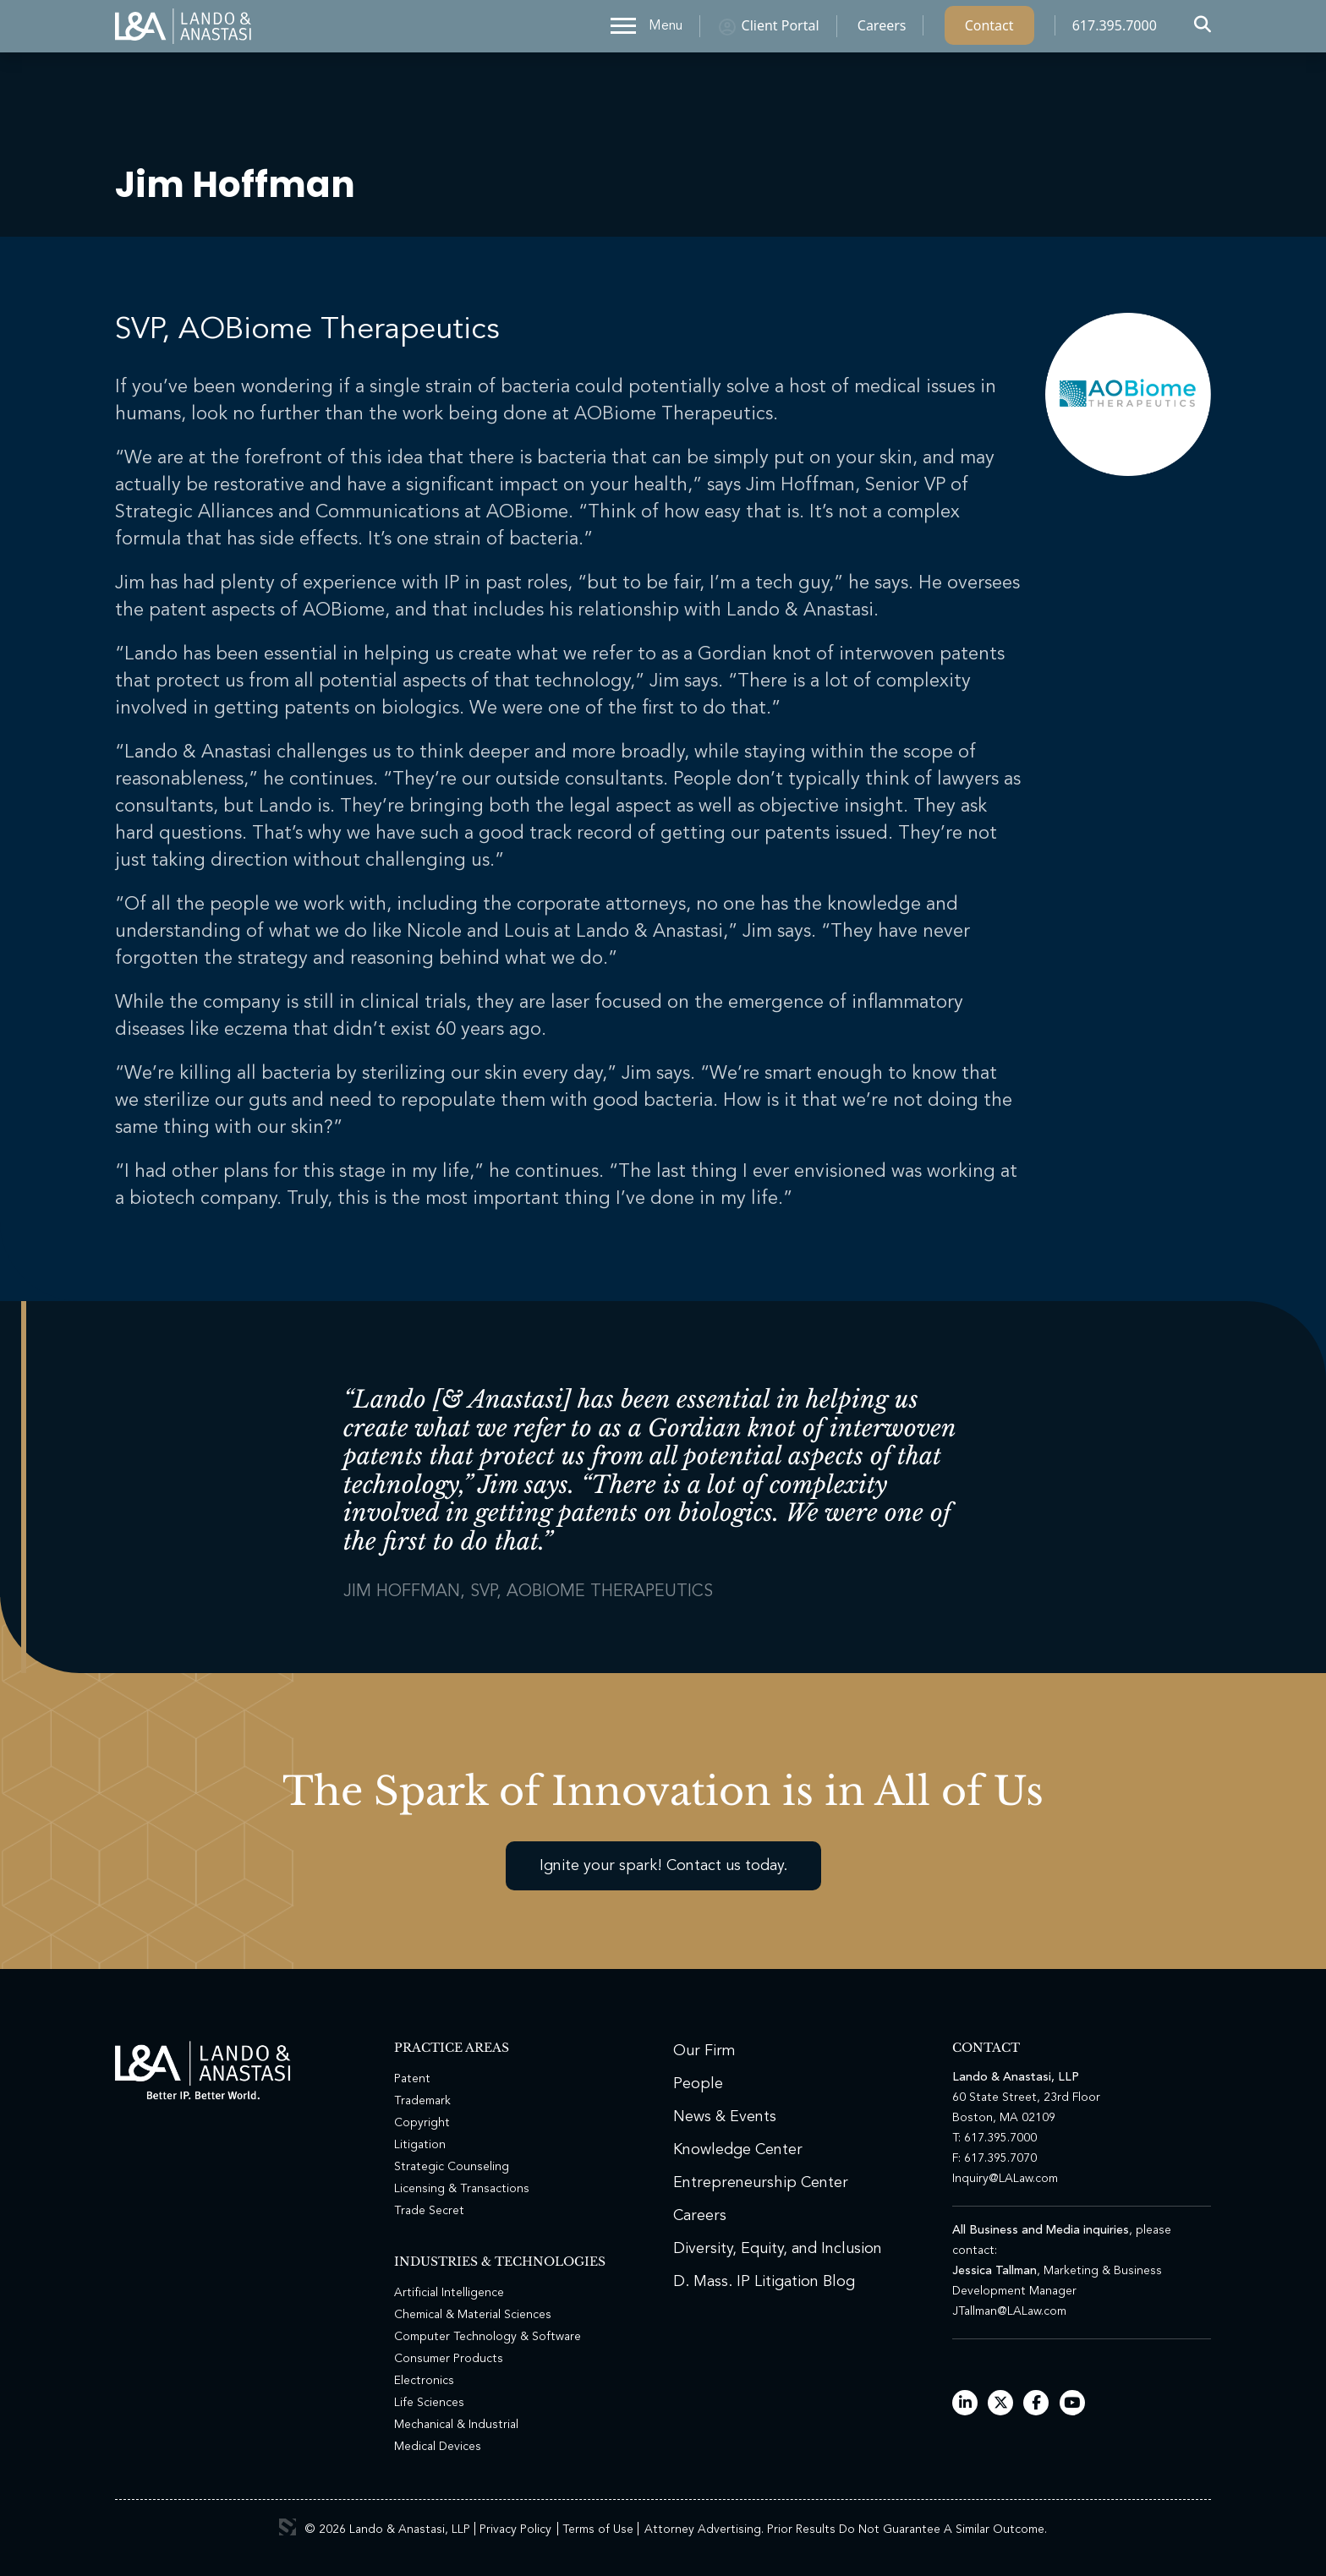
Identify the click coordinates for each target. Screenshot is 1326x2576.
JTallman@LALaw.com (1009, 2311)
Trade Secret (429, 2211)
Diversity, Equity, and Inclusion (777, 2248)
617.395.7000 (1114, 29)
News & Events (724, 2117)
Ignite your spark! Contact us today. (663, 1865)
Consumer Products (448, 2359)
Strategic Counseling (451, 2167)
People (698, 2084)
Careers (882, 29)
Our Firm (704, 2051)
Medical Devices (437, 2447)
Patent (412, 2079)
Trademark (422, 2101)
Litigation (420, 2145)
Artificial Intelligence (449, 2293)
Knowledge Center (738, 2150)
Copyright (422, 2123)
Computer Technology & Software (487, 2337)
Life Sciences (429, 2403)
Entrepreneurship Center (760, 2182)
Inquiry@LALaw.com (1005, 2179)
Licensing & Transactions (461, 2189)
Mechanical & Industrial (456, 2425)
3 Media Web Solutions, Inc (287, 2527)
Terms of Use (597, 2529)
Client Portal (780, 29)
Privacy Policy (515, 2529)
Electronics (424, 2381)
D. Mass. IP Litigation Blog (764, 2281)
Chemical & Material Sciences (472, 2315)
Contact (989, 29)
